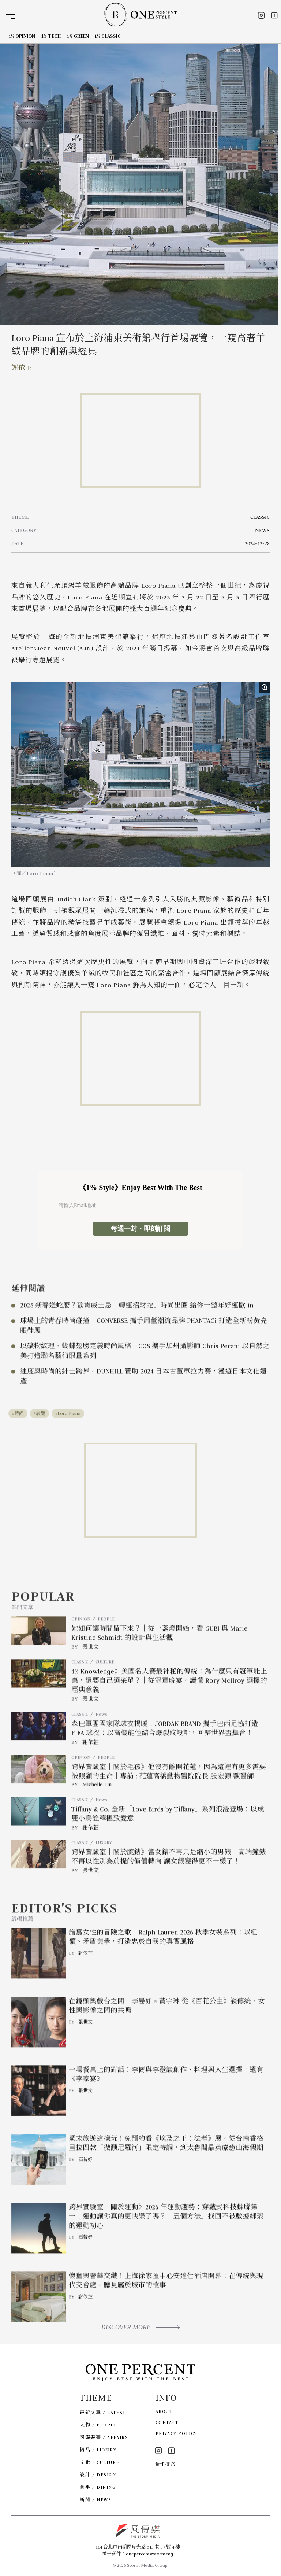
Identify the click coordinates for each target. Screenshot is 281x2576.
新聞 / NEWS (95, 2499)
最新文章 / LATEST (102, 2412)
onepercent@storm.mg (149, 2554)
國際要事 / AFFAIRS (104, 2437)
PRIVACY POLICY (176, 2433)
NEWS (262, 530)
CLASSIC (260, 517)
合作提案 (165, 2464)
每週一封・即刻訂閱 (140, 1228)
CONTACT (167, 2422)
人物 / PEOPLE (98, 2425)
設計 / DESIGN (98, 2474)
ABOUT (164, 2411)
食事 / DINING (98, 2487)
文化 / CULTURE (99, 2462)
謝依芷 (21, 367)
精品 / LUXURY (98, 2450)
